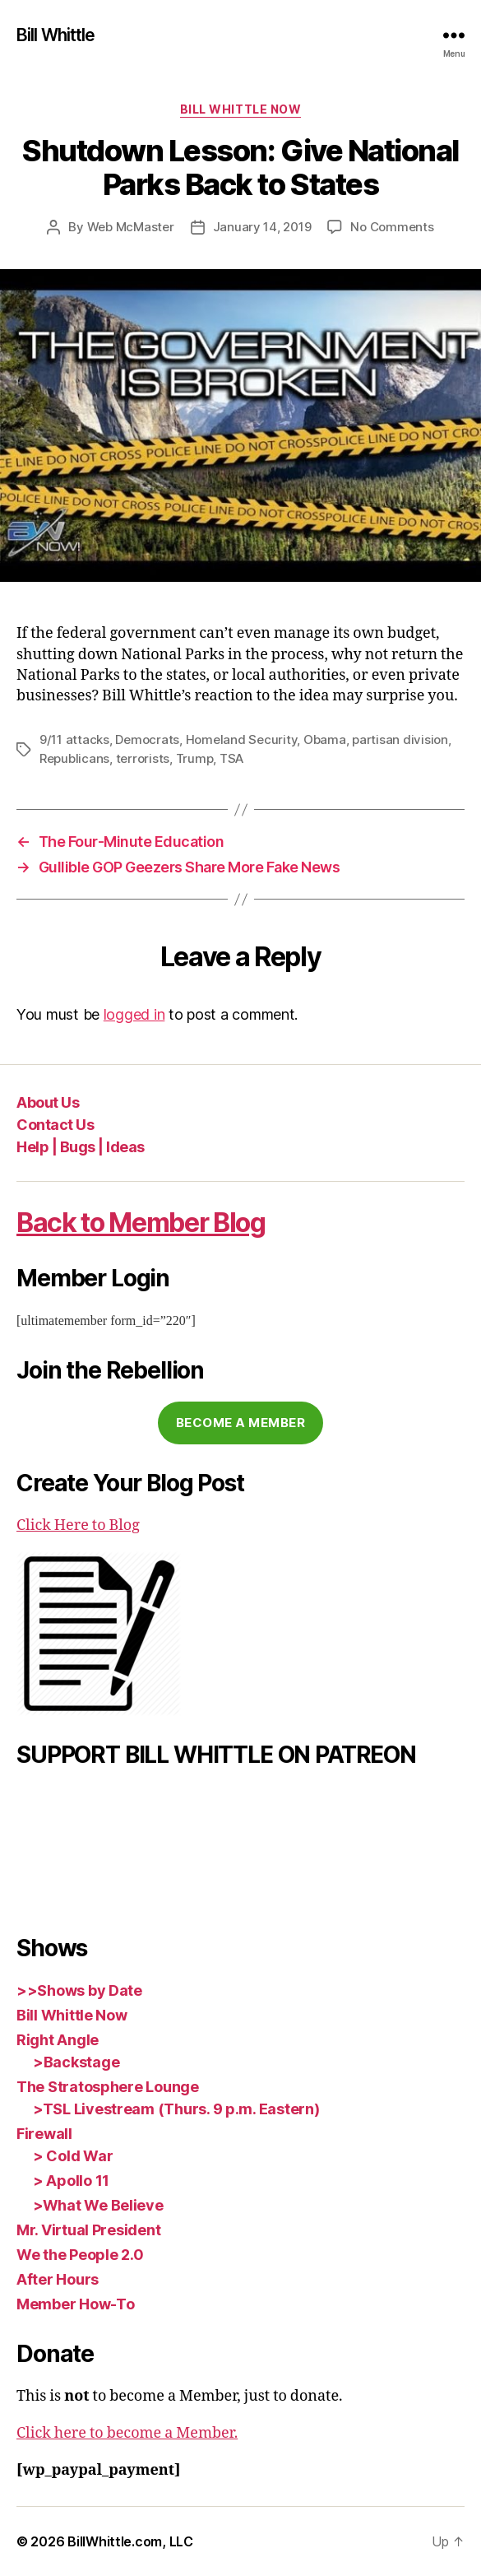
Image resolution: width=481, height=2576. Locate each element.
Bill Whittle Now (240, 109)
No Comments (391, 227)
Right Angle (57, 2039)
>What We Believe (98, 2205)
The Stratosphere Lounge (107, 2086)
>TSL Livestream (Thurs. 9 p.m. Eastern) (176, 2109)
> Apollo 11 (71, 2180)
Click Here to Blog (78, 1525)
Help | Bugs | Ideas (80, 1146)
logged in (134, 1014)
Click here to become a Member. (127, 2433)
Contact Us (55, 1124)
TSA (231, 758)
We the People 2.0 (79, 2254)
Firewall (44, 2133)
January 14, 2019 (262, 227)
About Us (47, 1102)
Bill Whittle (55, 35)
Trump (195, 758)
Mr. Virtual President (88, 2230)
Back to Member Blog (141, 1223)
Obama (324, 739)
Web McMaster (130, 227)
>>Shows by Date (79, 1990)
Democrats (147, 739)
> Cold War (73, 2155)
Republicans (74, 758)
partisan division (400, 739)
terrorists (142, 758)
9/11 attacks (74, 739)
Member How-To (75, 2304)
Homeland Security (242, 739)
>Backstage (76, 2062)
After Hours (57, 2279)
